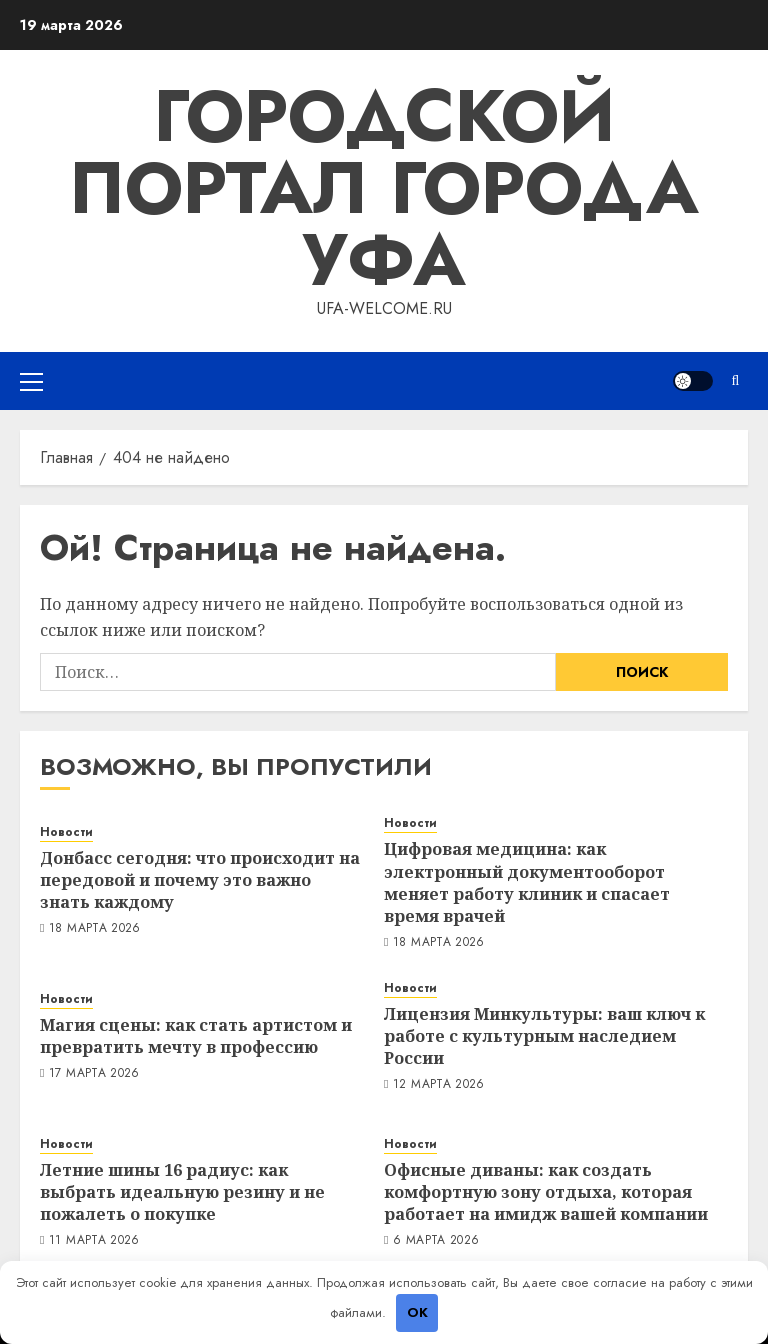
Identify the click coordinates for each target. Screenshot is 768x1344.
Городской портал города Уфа (384, 188)
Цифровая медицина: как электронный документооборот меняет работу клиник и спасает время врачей (527, 882)
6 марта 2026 (436, 1241)
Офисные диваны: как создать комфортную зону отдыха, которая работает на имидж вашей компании (546, 1192)
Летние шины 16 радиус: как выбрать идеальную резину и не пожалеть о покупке (182, 1192)
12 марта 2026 (439, 1085)
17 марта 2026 (94, 1074)
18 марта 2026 (95, 929)
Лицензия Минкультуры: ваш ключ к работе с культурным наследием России (544, 1036)
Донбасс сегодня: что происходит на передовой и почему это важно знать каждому (200, 880)
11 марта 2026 (94, 1241)
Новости (66, 832)
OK (417, 1312)
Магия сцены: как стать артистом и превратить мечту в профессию (196, 1036)
